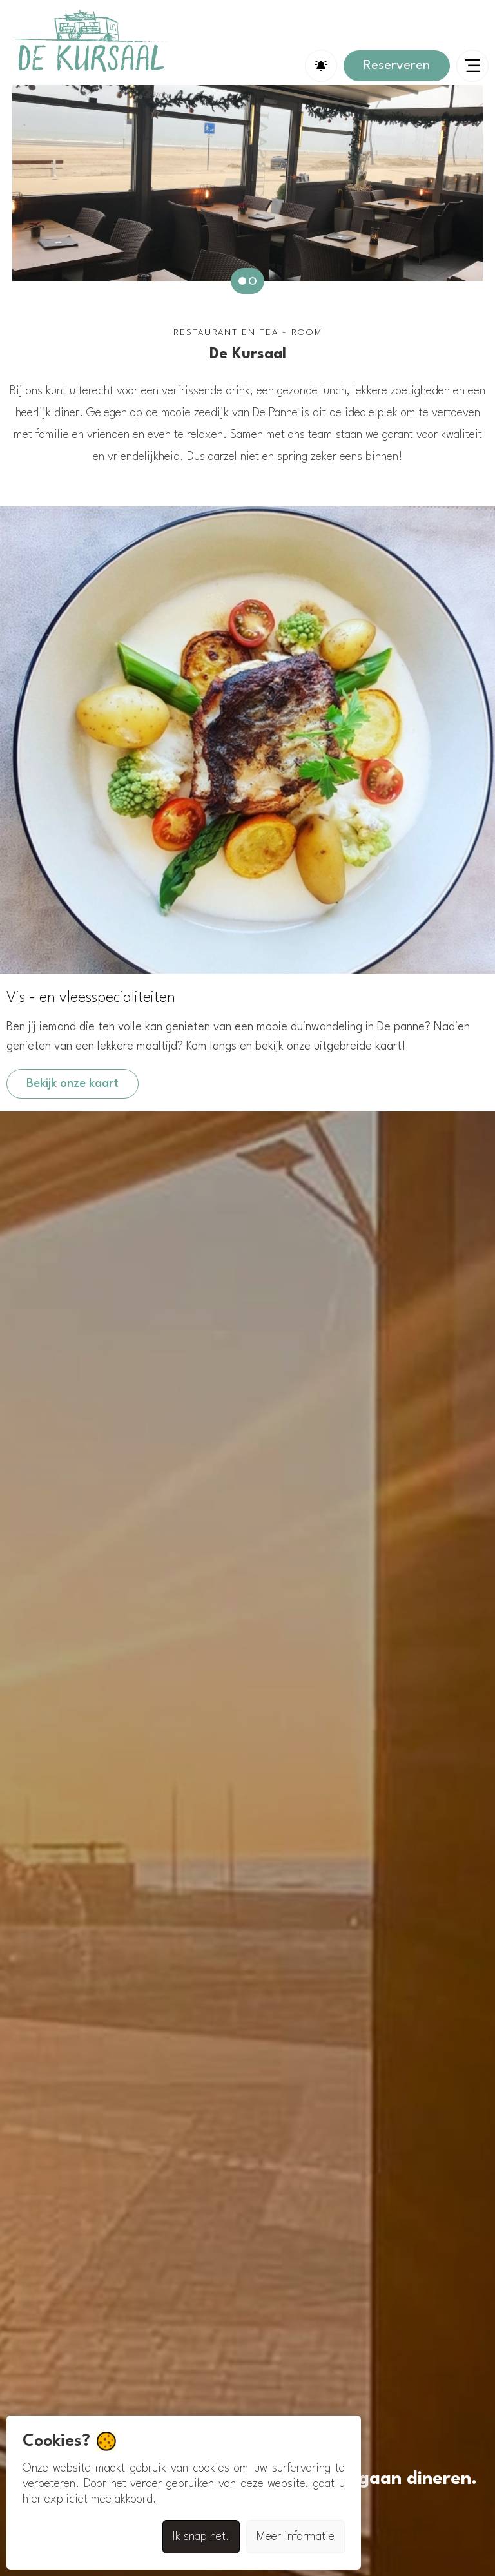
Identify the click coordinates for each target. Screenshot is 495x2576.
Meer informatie (296, 2536)
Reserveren (397, 65)
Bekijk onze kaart (72, 1084)
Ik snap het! (201, 2536)
